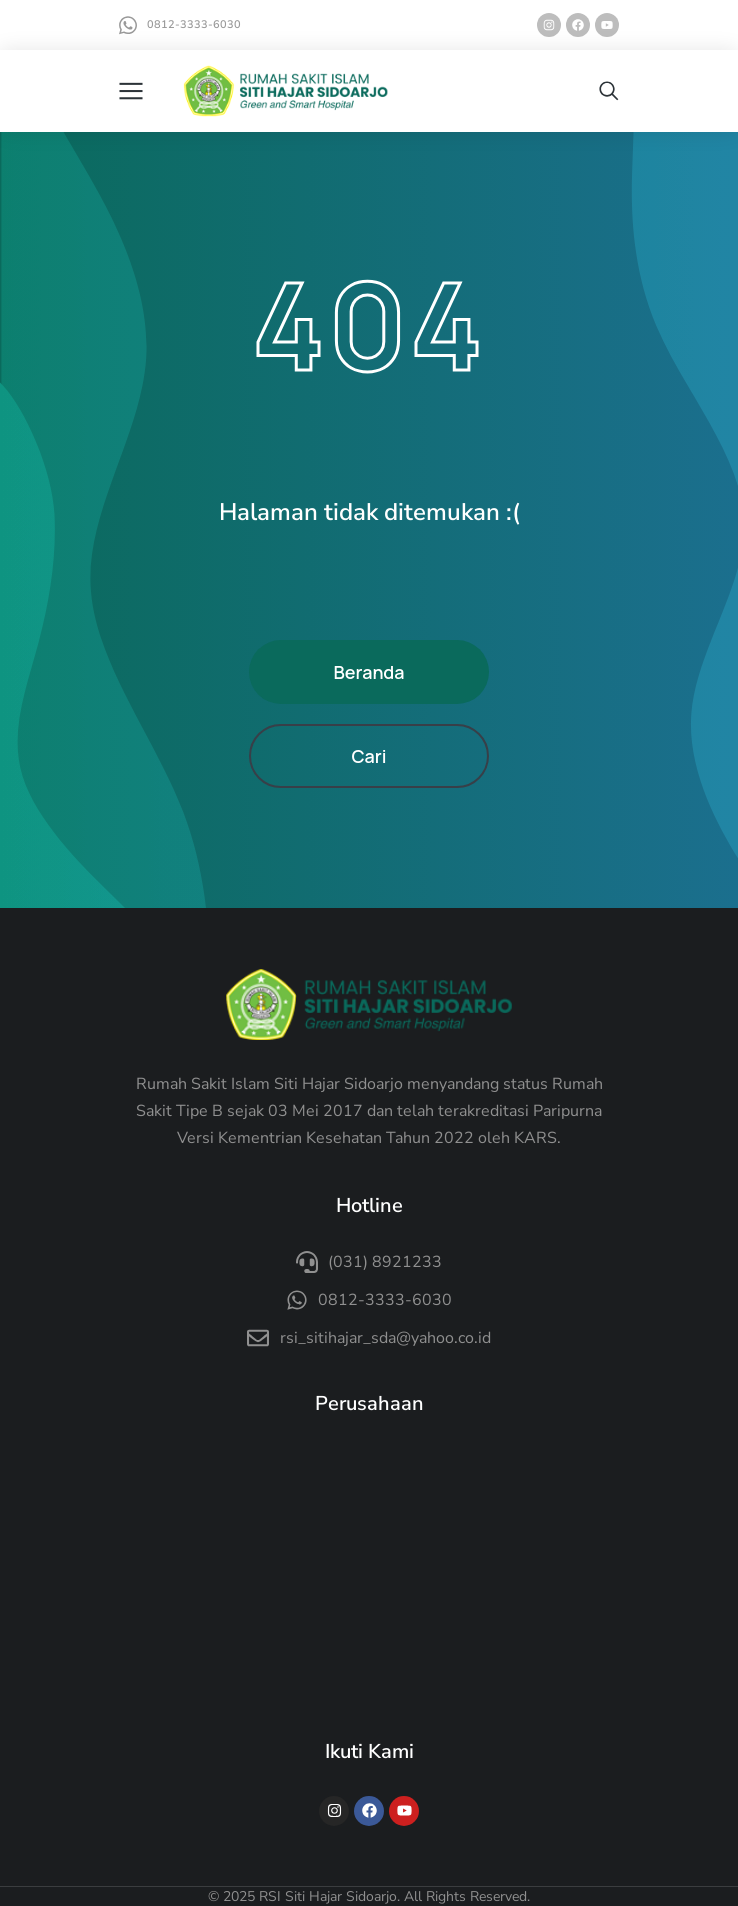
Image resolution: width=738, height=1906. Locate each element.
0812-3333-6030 (194, 24)
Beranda (368, 672)
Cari (368, 756)
